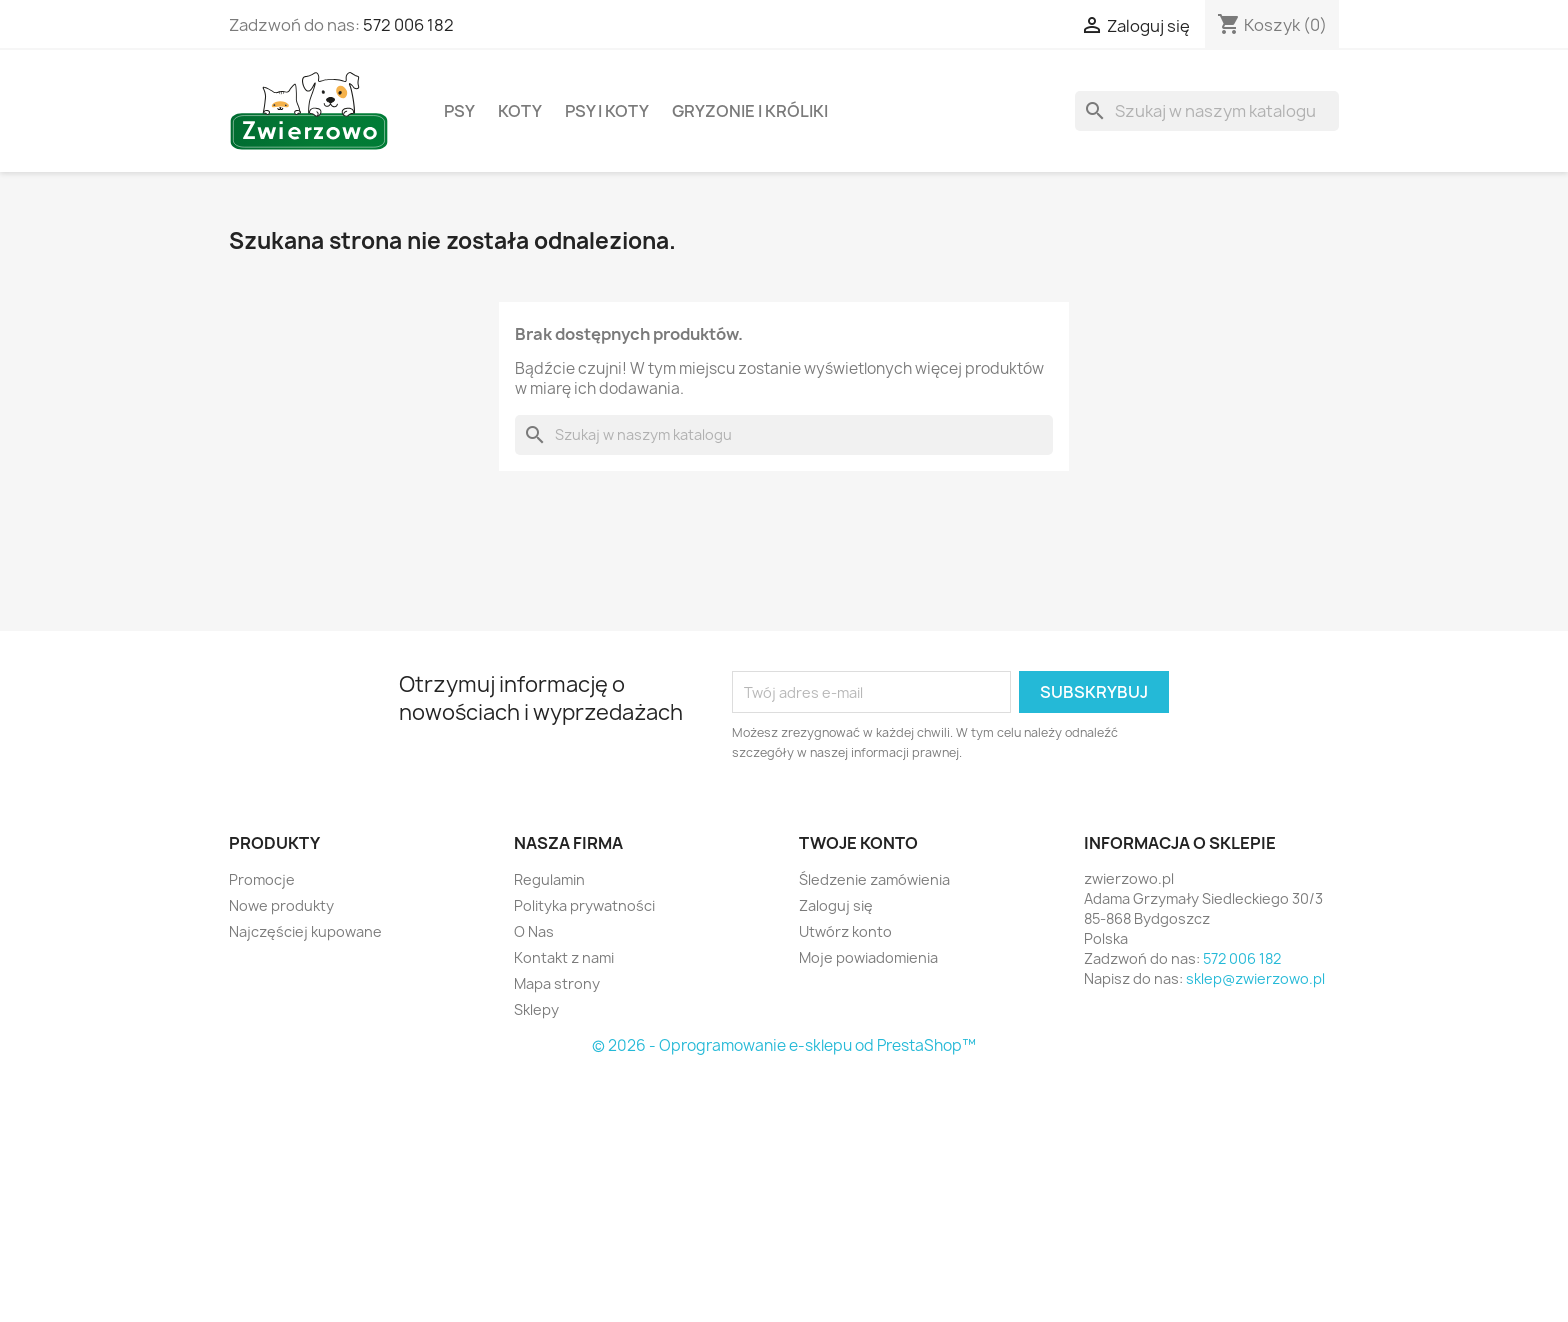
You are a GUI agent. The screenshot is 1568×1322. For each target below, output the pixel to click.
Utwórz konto (845, 931)
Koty (520, 111)
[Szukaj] (1207, 111)
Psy (459, 111)
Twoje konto (858, 843)
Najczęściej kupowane (305, 931)
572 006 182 (408, 25)
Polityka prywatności (584, 905)
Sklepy (536, 1009)
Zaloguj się (836, 905)
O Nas (534, 931)
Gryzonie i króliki (750, 111)
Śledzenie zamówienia (874, 879)
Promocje (262, 879)
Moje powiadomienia (868, 957)
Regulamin (549, 879)
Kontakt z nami (564, 957)
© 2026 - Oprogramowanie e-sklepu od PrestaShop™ (784, 1045)
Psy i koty (607, 111)
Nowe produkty (281, 905)
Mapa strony (557, 983)
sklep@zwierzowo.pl (1255, 978)
